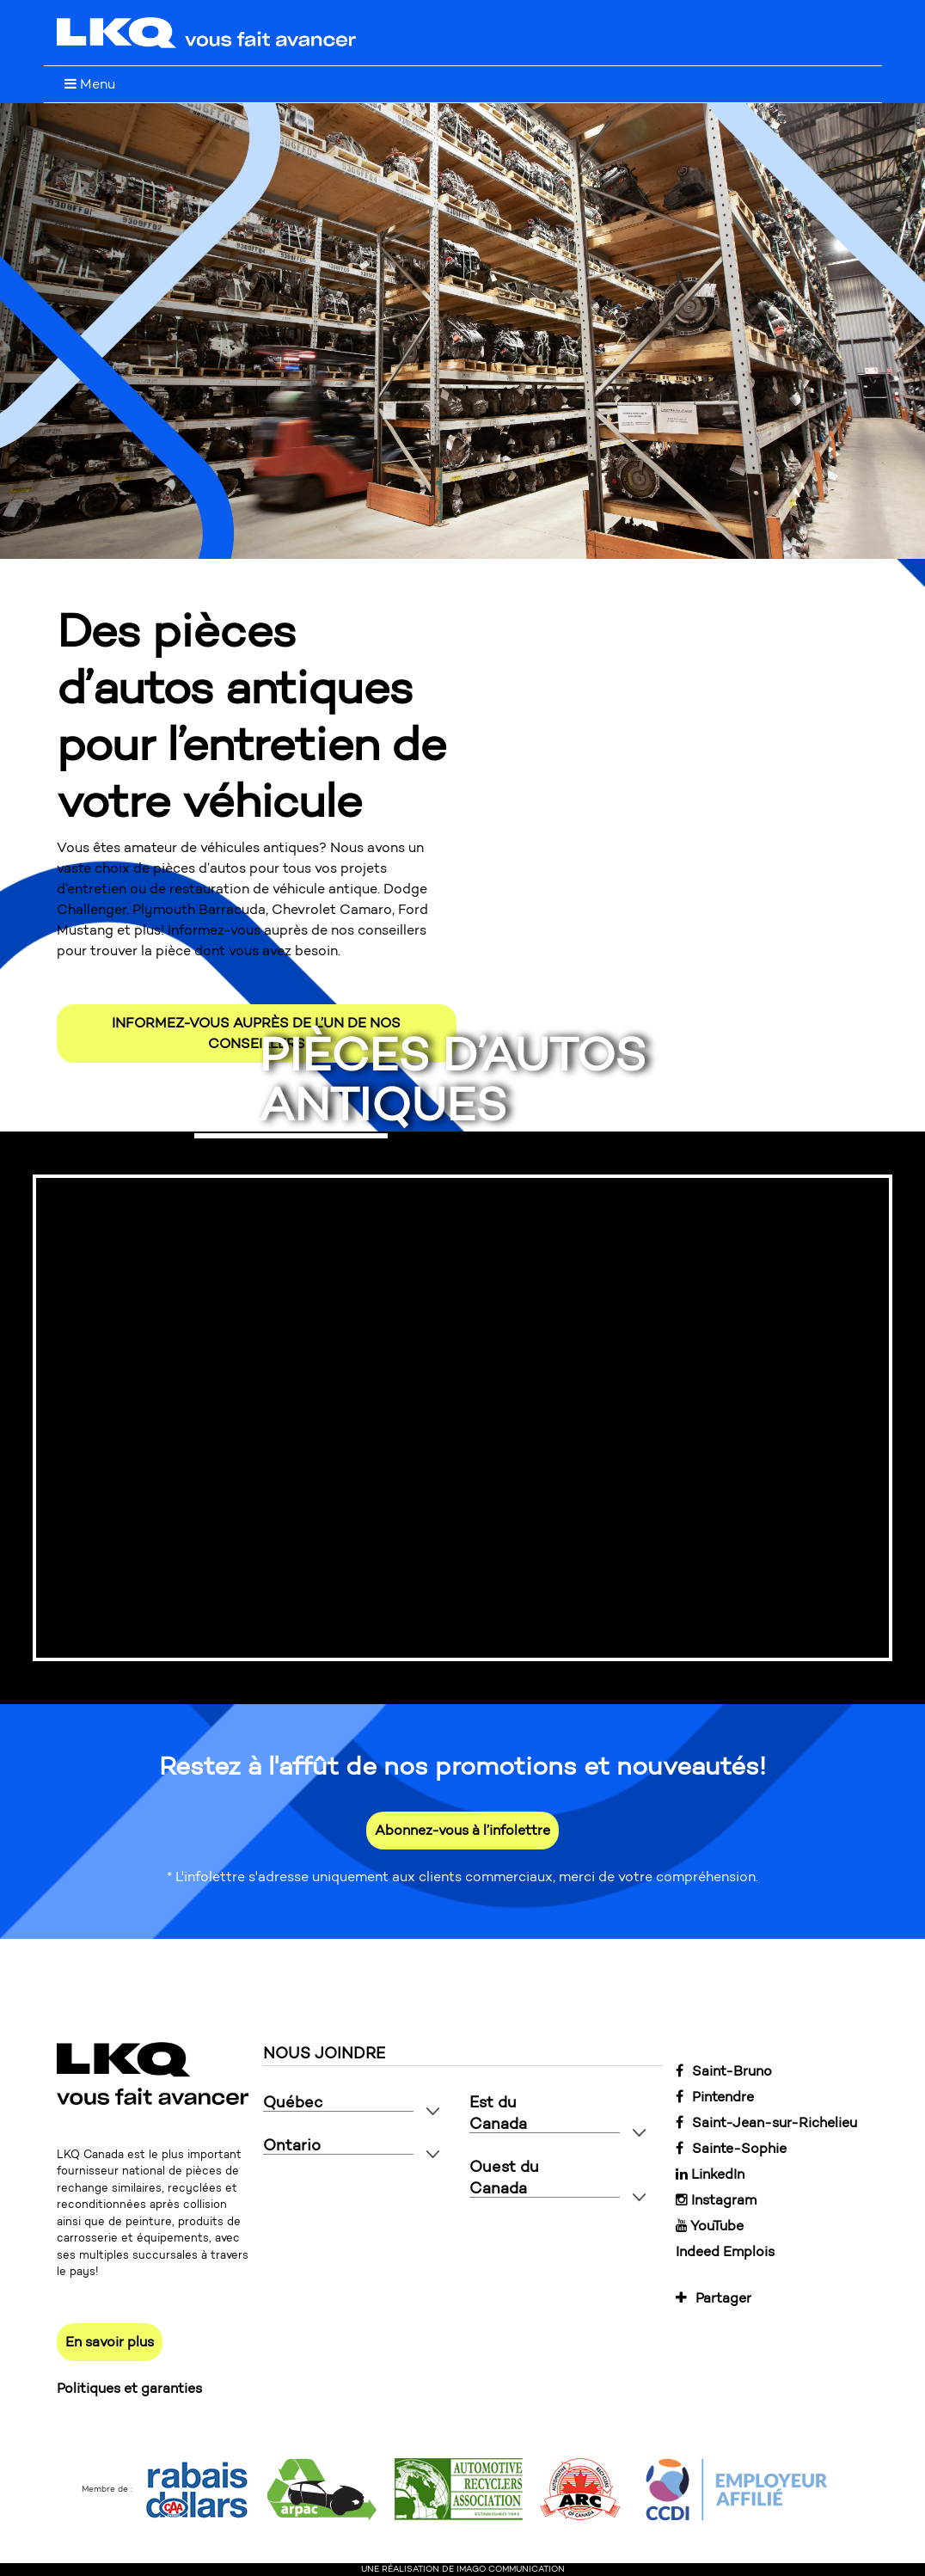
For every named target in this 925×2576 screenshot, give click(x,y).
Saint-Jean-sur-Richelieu (766, 2122)
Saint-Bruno (724, 2071)
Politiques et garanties (129, 2388)
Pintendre (715, 2096)
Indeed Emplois (725, 2251)
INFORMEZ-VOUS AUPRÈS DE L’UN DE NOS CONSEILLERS (256, 1033)
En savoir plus (109, 2342)
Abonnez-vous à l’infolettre (462, 1830)
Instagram (716, 2200)
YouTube (710, 2225)
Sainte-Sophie (731, 2148)
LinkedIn (710, 2174)
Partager (713, 2298)
